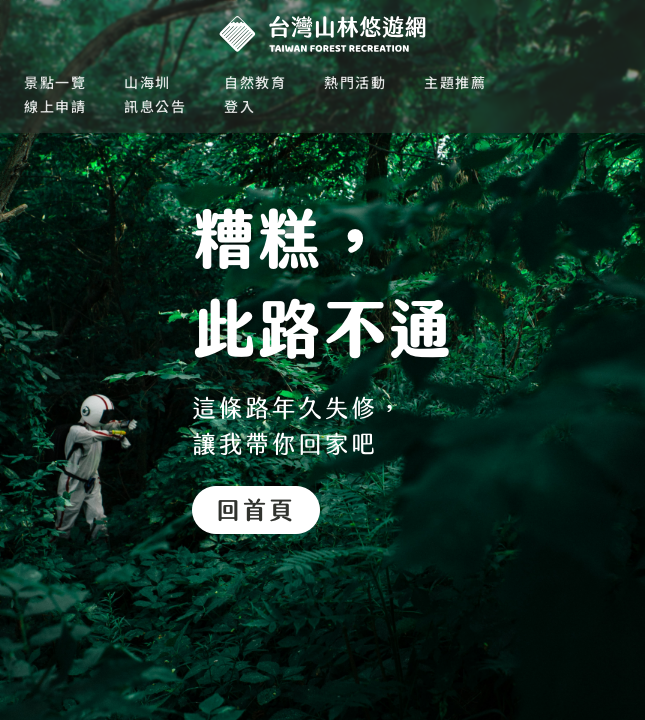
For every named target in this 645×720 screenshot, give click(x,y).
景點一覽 (55, 82)
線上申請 (55, 106)
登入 (239, 106)
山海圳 (147, 82)
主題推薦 (455, 82)
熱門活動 (355, 82)
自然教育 (255, 82)
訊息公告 (155, 106)
